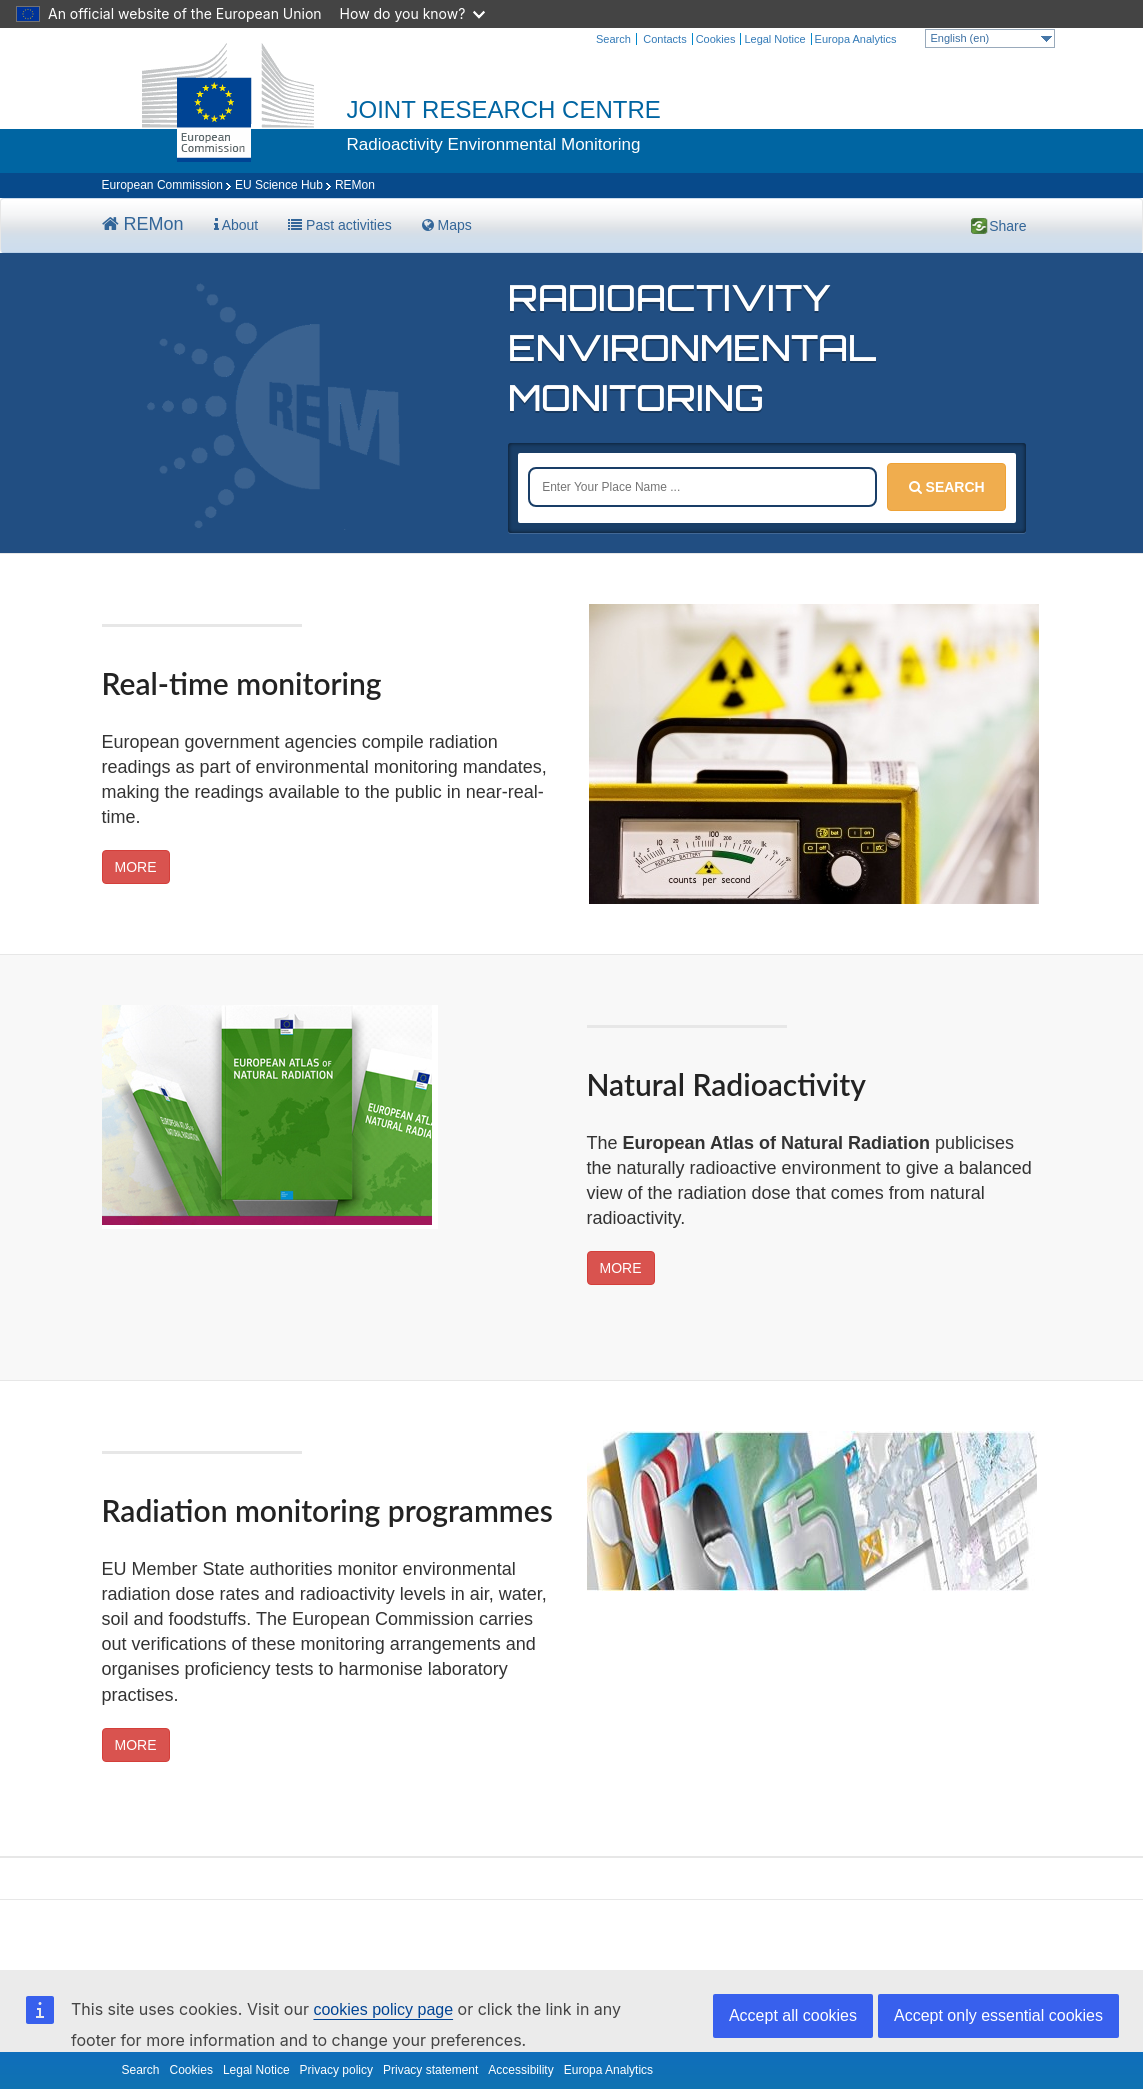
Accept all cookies (793, 2015)
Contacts (664, 39)
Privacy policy (336, 2070)
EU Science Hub (279, 185)
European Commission (162, 185)
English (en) (991, 38)
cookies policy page (383, 2009)
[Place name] (702, 487)
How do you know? (413, 13)
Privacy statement (430, 2070)
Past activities (339, 225)
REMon (143, 224)
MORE (136, 867)
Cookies (716, 39)
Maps (447, 225)
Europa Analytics (856, 39)
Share (980, 225)
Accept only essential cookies (998, 2015)
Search (613, 39)
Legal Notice (774, 39)
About (236, 225)
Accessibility (520, 2070)
